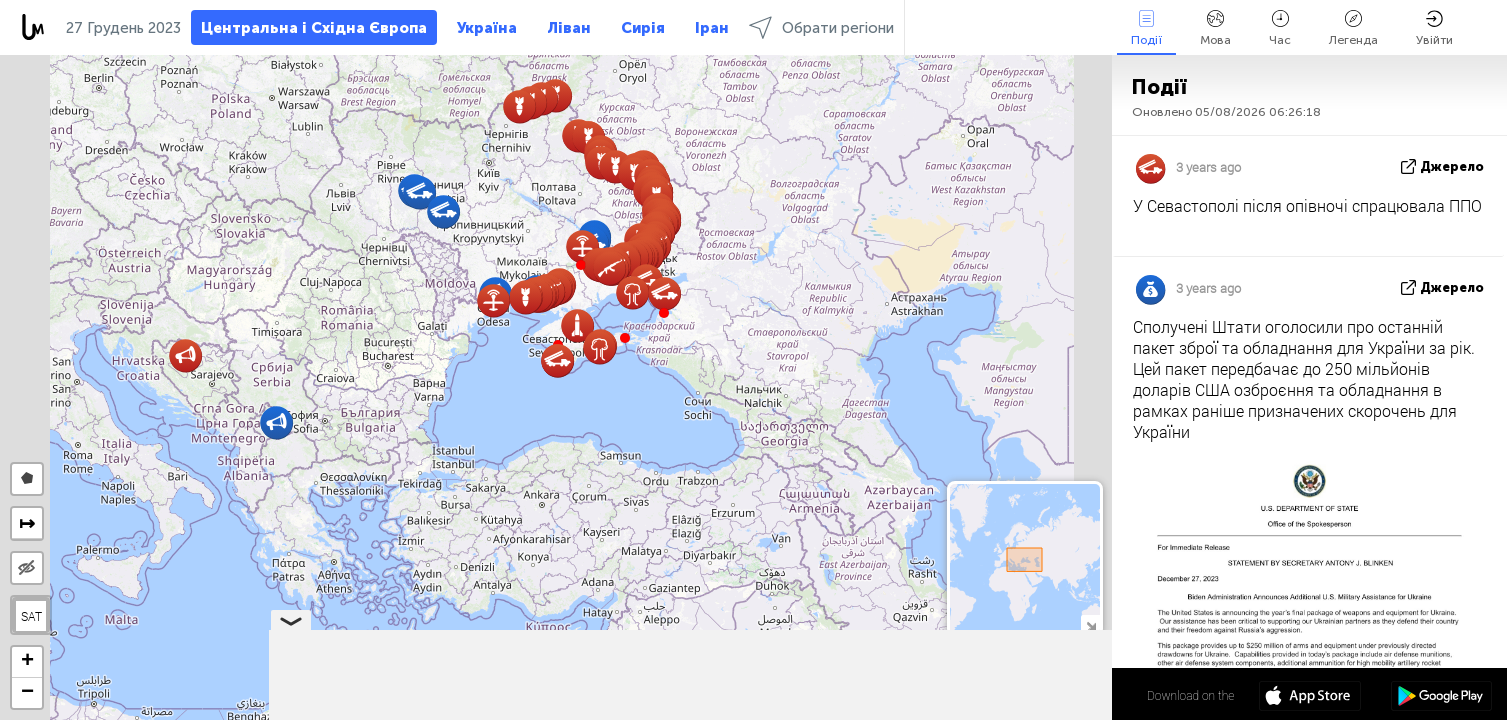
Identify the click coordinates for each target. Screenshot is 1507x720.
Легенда (1353, 28)
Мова (1215, 28)
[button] (625, 338)
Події (1146, 28)
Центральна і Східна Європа (314, 28)
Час (1280, 28)
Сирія (643, 28)
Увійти (1434, 28)
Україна (487, 28)
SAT (31, 616)
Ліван (569, 28)
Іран (712, 28)
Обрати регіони (821, 27)
